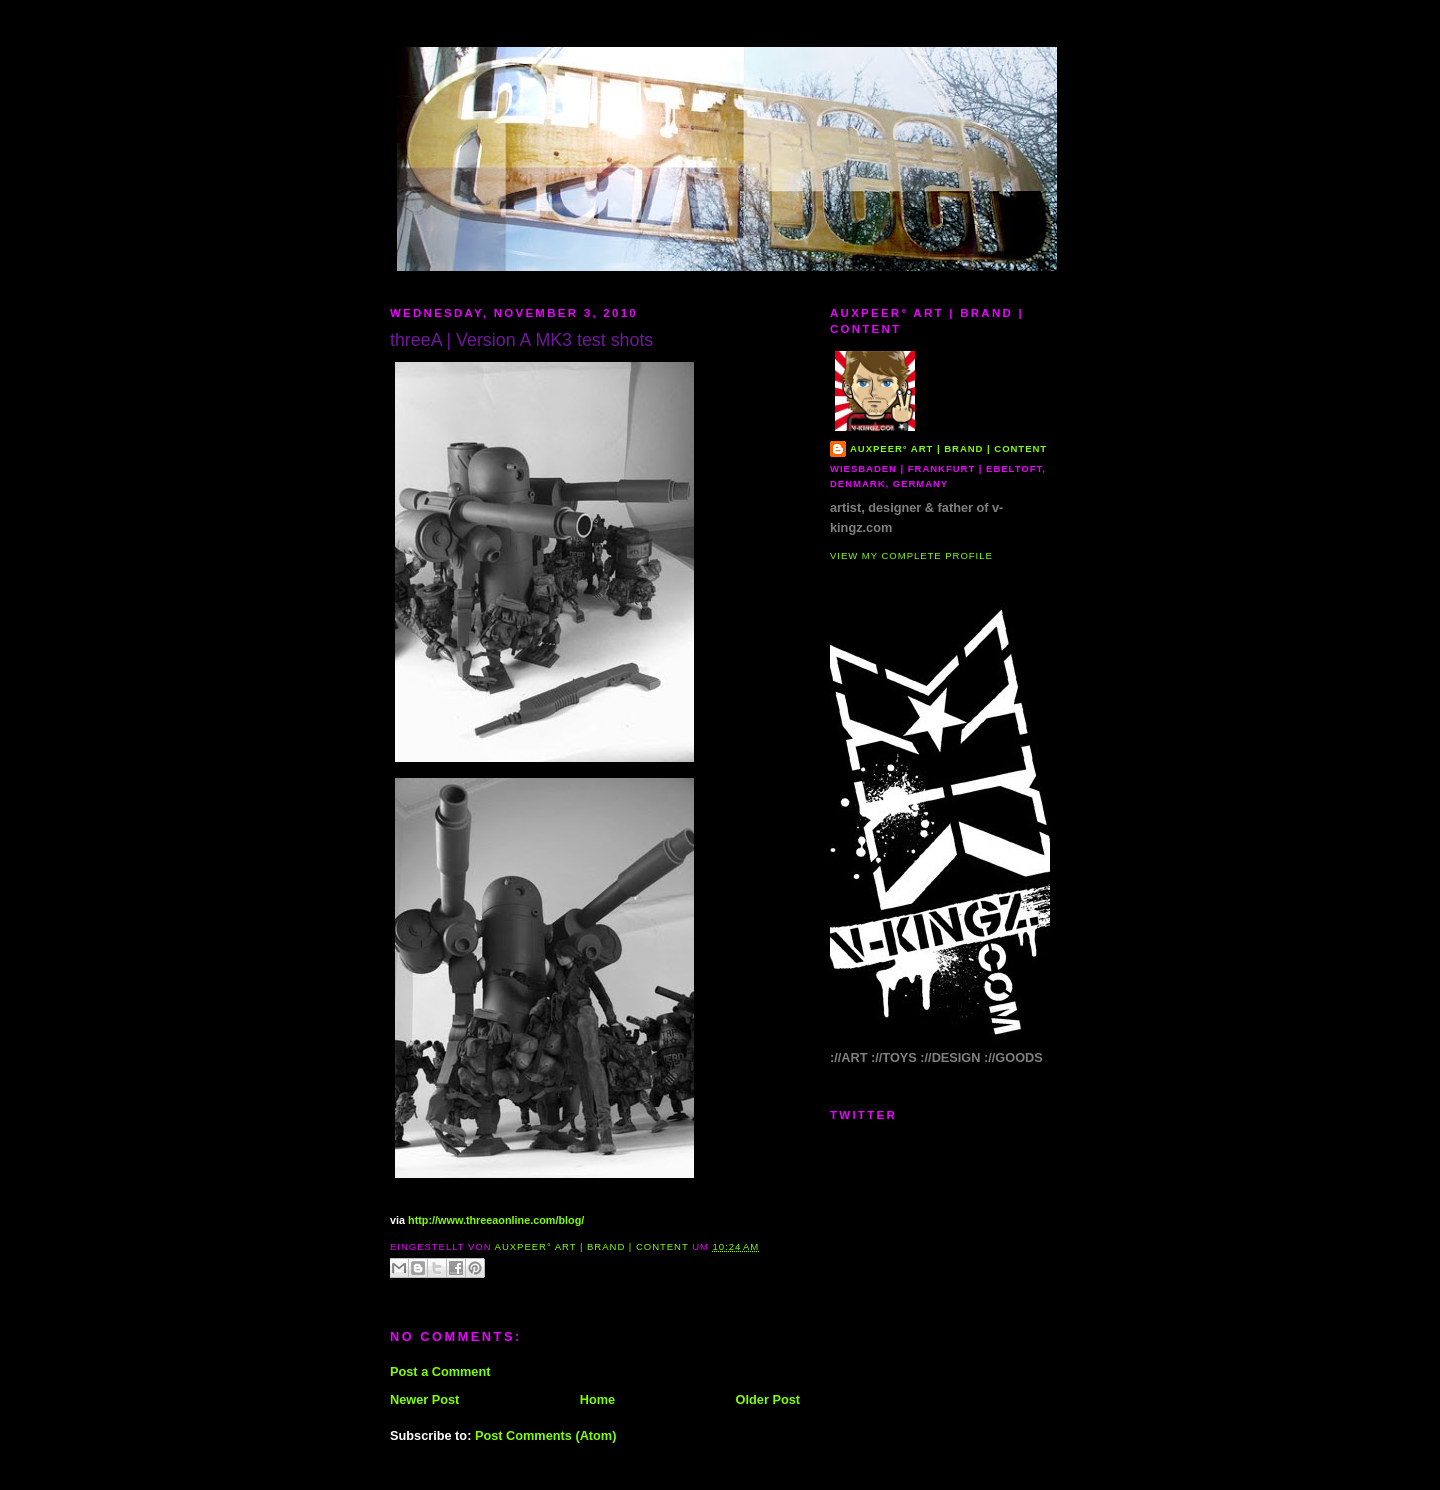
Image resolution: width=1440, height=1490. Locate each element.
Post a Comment (440, 1371)
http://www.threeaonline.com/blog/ (496, 1220)
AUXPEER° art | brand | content (948, 448)
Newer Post (424, 1399)
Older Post (768, 1399)
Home (597, 1399)
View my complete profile (911, 555)
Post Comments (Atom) (546, 1435)
